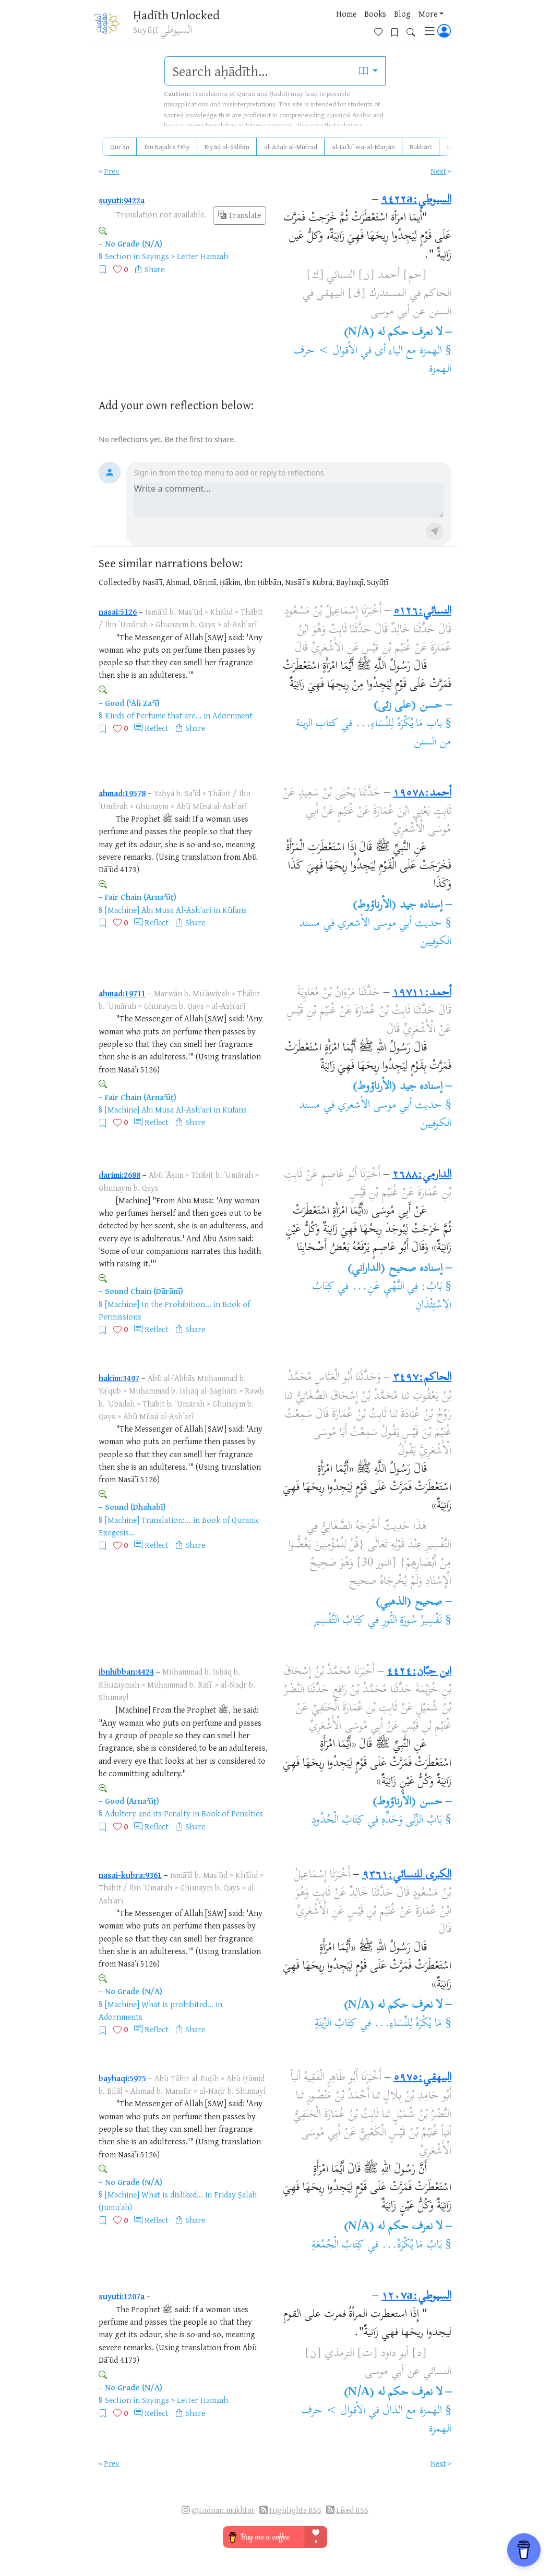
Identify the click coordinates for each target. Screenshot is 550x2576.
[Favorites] (382, 24)
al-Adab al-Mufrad (290, 146)
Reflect (157, 728)
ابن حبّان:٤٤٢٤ (419, 1672)
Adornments (120, 2016)
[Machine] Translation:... (148, 1519)
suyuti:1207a (122, 2296)
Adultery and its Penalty (147, 1813)
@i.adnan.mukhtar (223, 2510)
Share (154, 269)
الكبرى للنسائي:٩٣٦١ (406, 1875)
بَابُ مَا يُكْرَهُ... (412, 2245)
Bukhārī (421, 146)
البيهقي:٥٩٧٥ (422, 2078)
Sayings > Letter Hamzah (185, 256)
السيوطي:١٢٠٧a (416, 2296)
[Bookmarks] (398, 24)
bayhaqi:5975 (122, 2078)
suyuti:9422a (122, 200)
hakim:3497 (119, 1378)
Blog (325, 25)
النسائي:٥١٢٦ (422, 611)
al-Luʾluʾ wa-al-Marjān (363, 146)
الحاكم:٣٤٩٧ (422, 1378)
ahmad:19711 (122, 993)
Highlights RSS (295, 2510)
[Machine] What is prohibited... (159, 2004)
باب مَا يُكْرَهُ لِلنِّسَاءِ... (399, 724)
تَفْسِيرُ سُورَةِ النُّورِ (412, 1620)
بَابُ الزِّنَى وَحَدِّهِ (412, 1820)
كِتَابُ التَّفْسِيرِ (339, 1620)
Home (269, 25)
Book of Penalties (232, 1813)
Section (118, 256)
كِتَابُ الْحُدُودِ (338, 1820)
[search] (258, 71)
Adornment (232, 715)
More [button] (350, 25)
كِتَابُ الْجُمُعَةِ (338, 2245)
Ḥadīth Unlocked (174, 15)
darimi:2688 (119, 1174)
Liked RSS (352, 2510)
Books (298, 25)
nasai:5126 (118, 611)
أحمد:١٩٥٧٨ (422, 793)
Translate (239, 215)
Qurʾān (119, 146)
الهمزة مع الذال (412, 2411)
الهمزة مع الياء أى (409, 351)
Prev (111, 171)
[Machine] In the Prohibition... (158, 1304)
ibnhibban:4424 (126, 1671)
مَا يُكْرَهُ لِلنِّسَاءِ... (408, 2023)
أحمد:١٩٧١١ (421, 993)
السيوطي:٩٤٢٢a (416, 200)
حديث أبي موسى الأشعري (390, 923)
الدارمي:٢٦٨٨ (421, 1175)
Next (438, 171)
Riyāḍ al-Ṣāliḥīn (227, 146)
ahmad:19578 (122, 793)
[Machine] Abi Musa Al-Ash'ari (158, 910)
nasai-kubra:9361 (130, 1875)
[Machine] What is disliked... (154, 2194)
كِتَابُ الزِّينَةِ (336, 2023)
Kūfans (234, 910)
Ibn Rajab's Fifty (167, 146)
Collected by (120, 582)
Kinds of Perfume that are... (153, 715)
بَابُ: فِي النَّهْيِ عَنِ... (397, 1287)
